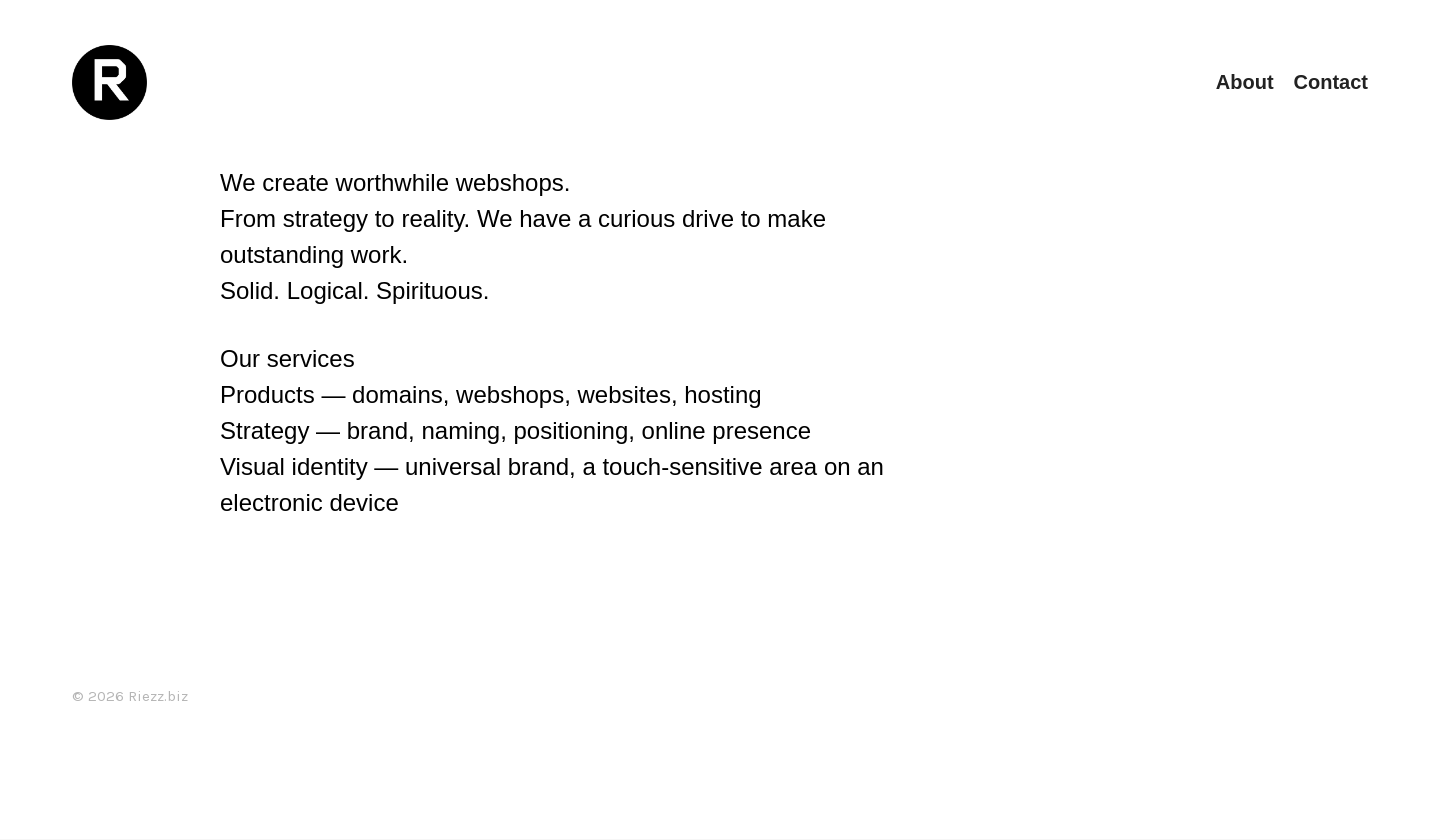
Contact (1331, 82)
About (1245, 82)
